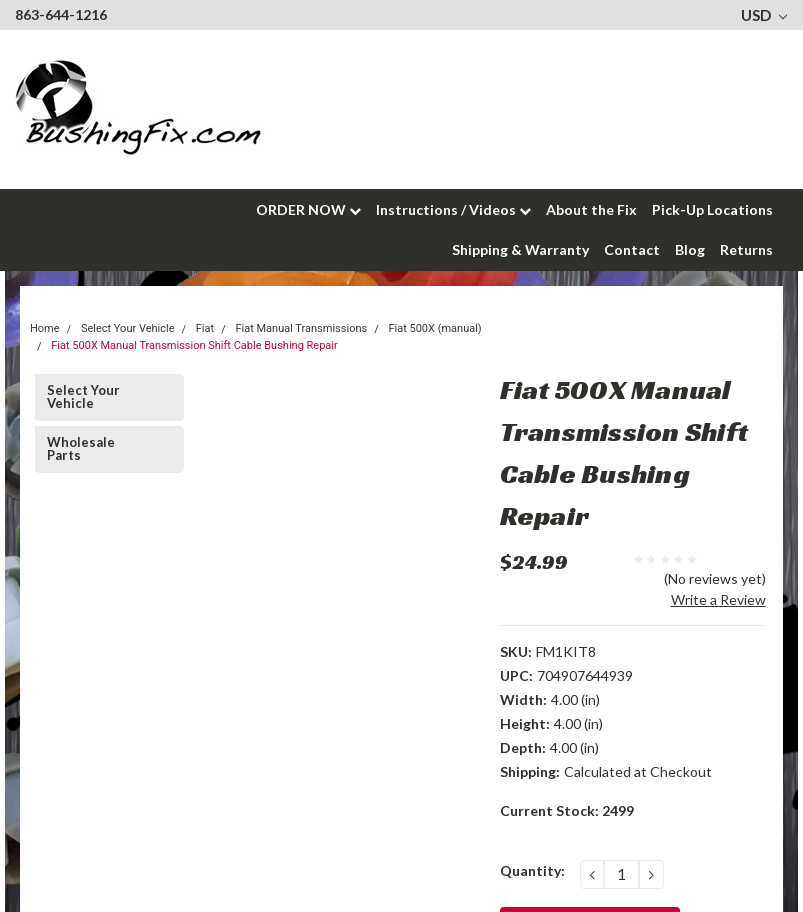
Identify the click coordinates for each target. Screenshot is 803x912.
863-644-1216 (61, 14)
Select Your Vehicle (83, 396)
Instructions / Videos (453, 209)
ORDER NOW (308, 209)
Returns (746, 249)
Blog (690, 249)
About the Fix (591, 209)
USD (764, 15)
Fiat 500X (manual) (434, 328)
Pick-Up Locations (712, 209)
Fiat (205, 328)
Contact (632, 249)
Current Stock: (567, 810)
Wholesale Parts (81, 448)
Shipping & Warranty (520, 249)
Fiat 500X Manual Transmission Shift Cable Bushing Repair (194, 345)
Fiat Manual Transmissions (301, 328)
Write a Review (718, 599)
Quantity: (532, 870)
